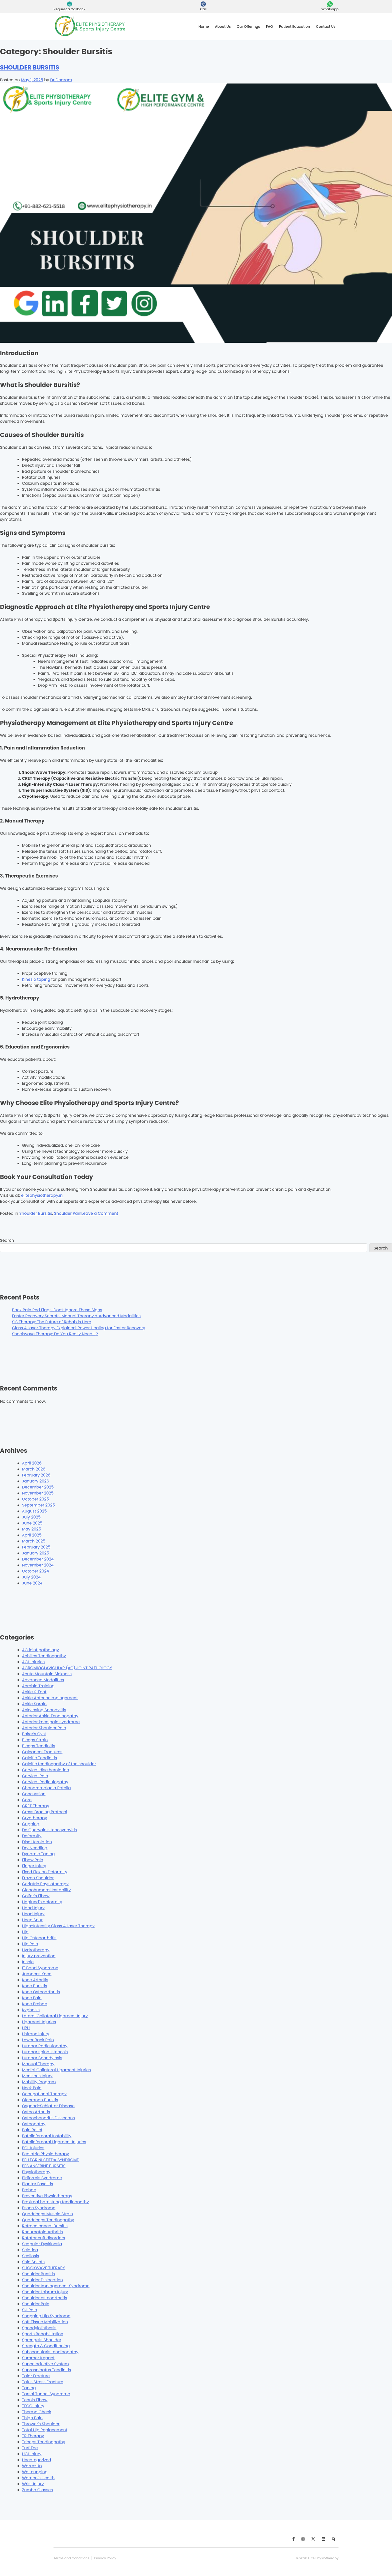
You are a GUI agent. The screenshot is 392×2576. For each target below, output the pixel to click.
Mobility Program (39, 2082)
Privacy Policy (105, 2558)
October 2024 (35, 1571)
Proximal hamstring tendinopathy (55, 2202)
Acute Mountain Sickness (47, 1674)
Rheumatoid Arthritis (42, 2232)
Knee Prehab (34, 2004)
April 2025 (32, 1535)
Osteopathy (34, 2124)
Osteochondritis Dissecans (48, 2118)
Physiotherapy (36, 2172)
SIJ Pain (29, 2310)
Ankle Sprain (34, 1704)
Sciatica (30, 2250)
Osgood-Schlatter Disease (48, 2106)
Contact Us (326, 26)
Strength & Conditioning (46, 2346)
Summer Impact (38, 2358)
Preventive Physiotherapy (47, 2196)
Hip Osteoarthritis (39, 1938)
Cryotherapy (34, 1818)
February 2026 (36, 1475)
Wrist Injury (33, 2484)
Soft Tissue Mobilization (45, 2322)
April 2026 (32, 1463)
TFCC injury (33, 2406)
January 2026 (35, 1481)
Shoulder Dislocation (42, 2280)
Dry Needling (34, 1848)
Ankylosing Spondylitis (44, 1710)
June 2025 (32, 1523)
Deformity (32, 1836)
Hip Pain (30, 1944)
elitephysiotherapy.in (41, 1195)
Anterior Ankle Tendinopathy (50, 1716)
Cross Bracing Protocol (44, 1812)
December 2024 (38, 1559)
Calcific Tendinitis (39, 1758)
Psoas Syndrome (38, 2208)
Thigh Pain (32, 2418)
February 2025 (36, 1547)
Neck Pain (32, 2088)
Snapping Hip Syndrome (46, 2316)
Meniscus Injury (37, 2076)
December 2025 (38, 1487)
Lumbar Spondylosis (42, 2058)
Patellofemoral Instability (46, 2136)
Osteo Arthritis (36, 2112)
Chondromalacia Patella (46, 1788)
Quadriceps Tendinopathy (48, 2220)
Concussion (34, 1794)
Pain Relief (32, 2130)
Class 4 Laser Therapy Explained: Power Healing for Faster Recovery (78, 1328)
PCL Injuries (33, 2148)
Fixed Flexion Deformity (44, 1872)
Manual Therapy (38, 2064)
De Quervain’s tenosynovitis (49, 1830)
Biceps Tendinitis (38, 1746)
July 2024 (31, 1577)
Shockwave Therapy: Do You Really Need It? (55, 1334)
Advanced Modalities (43, 1680)
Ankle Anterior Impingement (50, 1698)
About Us (223, 26)
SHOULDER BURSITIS (29, 67)
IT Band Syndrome (40, 1968)
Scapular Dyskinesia (42, 2244)
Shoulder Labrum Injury (45, 2292)
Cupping (30, 1824)
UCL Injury (32, 2454)
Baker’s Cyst (34, 1734)
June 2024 (32, 1583)
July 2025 (31, 1517)
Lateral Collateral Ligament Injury (55, 2016)
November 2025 (38, 1493)
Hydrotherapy (36, 1950)
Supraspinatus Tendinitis (46, 2370)
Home (203, 26)
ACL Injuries (33, 1662)
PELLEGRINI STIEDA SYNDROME (50, 2160)
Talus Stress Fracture (42, 2382)
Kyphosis (31, 2010)
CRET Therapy (35, 1806)
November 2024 (38, 1565)
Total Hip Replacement (44, 2430)
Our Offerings (248, 26)
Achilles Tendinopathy (44, 1656)
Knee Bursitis (34, 1986)
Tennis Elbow (35, 2400)
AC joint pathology (40, 1650)
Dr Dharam (61, 80)
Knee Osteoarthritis (41, 1992)
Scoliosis (30, 2256)
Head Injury (33, 1914)
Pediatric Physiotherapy (45, 2154)
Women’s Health (38, 2478)
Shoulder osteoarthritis (44, 2298)
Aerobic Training (38, 1686)
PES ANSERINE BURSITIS (44, 2166)
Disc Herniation (37, 1842)
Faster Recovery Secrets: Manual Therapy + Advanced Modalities (76, 1316)
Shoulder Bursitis (35, 1213)
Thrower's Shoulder (41, 2424)
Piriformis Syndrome (42, 2178)
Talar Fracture (36, 2376)
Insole (28, 1962)
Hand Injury (33, 1908)
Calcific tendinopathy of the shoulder (59, 1764)
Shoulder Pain (67, 1213)
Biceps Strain (35, 1740)
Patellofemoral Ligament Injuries (54, 2142)
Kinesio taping (36, 979)
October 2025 (35, 1499)
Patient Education (294, 26)
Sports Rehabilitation (42, 2334)
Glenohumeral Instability (46, 1890)
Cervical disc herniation (45, 1770)
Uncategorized (36, 2460)
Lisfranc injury (35, 2034)
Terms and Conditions (71, 2558)
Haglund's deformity (42, 1902)
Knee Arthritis (35, 1980)
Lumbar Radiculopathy (45, 2046)
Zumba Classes (37, 2490)
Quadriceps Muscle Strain (47, 2214)
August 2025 (34, 1511)
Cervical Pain (35, 1776)
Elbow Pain (32, 1860)
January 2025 (35, 1553)
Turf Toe (30, 2448)
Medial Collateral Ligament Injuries (56, 2070)
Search (7, 1240)
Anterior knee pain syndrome (51, 1722)
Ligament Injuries (39, 2022)
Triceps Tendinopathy (43, 2442)
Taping (29, 2388)
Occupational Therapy (44, 2094)
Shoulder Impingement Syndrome (56, 2286)
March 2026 (33, 1469)
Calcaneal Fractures (42, 1752)
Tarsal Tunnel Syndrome (46, 2394)
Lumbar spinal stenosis (45, 2052)
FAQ (269, 26)
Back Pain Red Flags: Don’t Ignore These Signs (57, 1310)
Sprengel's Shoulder (41, 2340)
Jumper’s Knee (37, 1974)
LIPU (26, 2028)
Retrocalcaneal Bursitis (45, 2226)
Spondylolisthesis (39, 2328)
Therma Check (36, 2412)
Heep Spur (32, 1920)
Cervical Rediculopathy (45, 1782)
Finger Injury (34, 1866)
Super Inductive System (45, 2364)
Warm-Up (32, 2466)
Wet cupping (35, 2472)
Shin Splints (33, 2262)
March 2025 (33, 1541)
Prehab (29, 2190)
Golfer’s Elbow (36, 1896)
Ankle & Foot (34, 1692)
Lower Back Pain (38, 2040)
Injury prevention (39, 1956)
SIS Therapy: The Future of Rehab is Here (51, 1322)
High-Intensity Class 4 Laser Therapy (58, 1926)
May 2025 (31, 1529)
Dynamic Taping (38, 1854)
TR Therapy (33, 2436)
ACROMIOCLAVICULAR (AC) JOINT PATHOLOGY (67, 1668)
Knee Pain (32, 1998)
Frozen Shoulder (38, 1878)
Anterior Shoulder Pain (44, 1728)
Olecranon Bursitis (40, 2100)
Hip (25, 1932)
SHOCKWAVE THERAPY (43, 2268)
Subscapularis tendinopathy (50, 2352)
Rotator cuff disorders (43, 2238)
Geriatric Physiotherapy (45, 1884)
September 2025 (38, 1505)
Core (27, 1800)
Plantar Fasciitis (37, 2184)
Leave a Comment (99, 1213)
